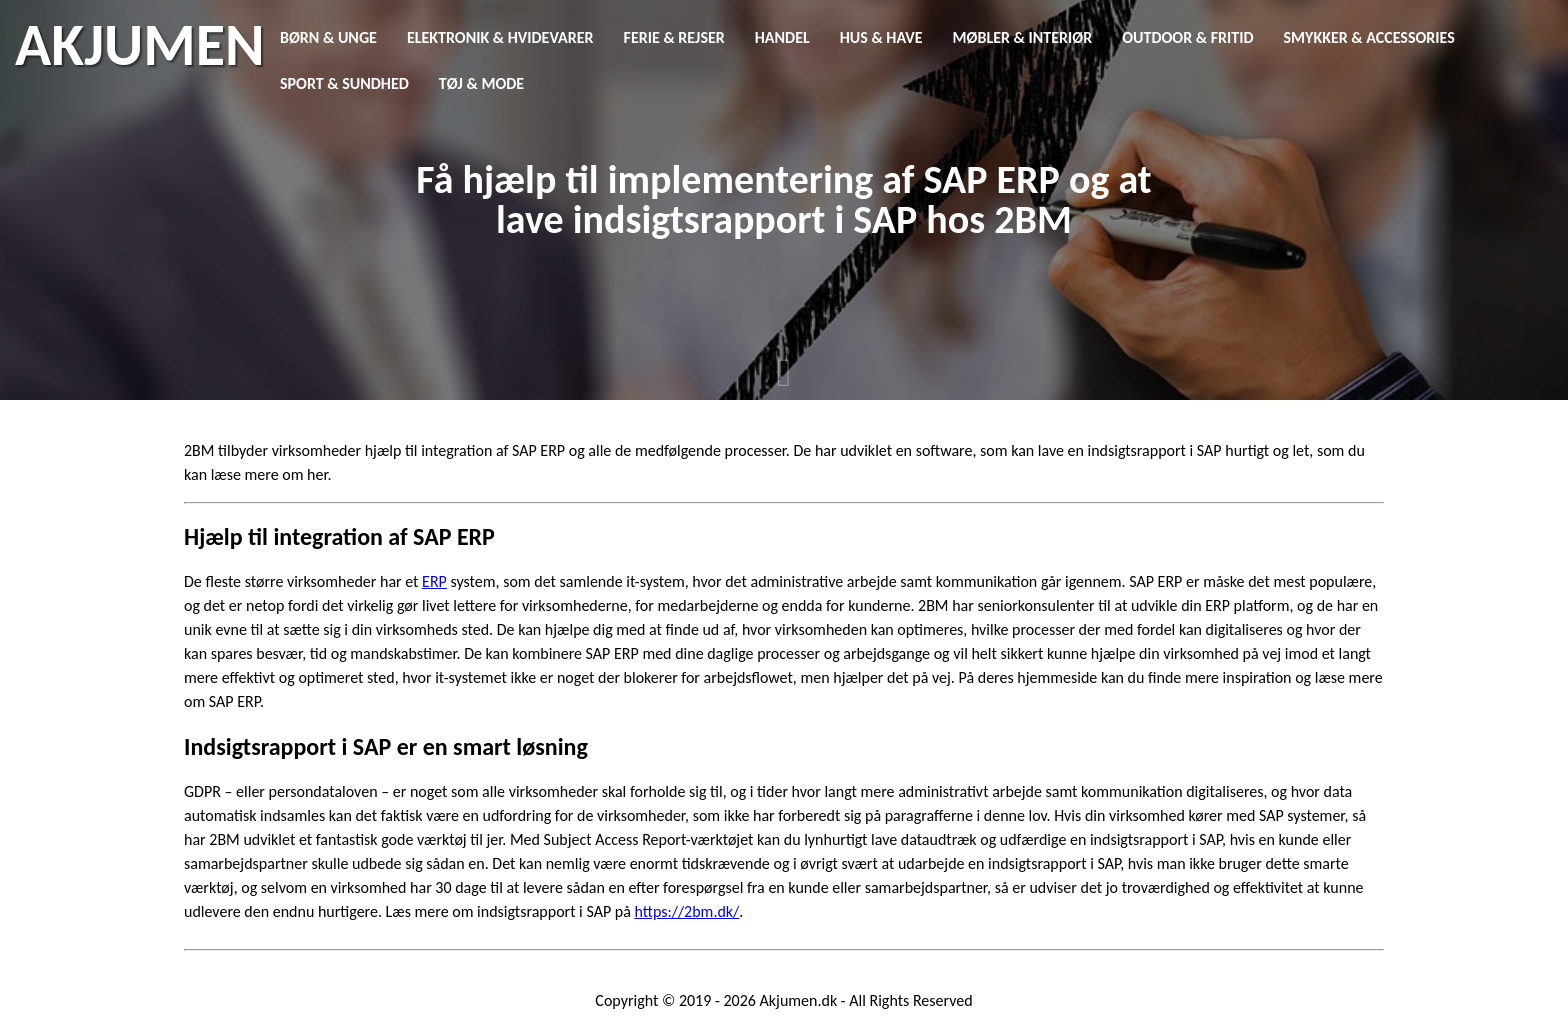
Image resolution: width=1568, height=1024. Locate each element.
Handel (782, 37)
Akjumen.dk (799, 1000)
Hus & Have (881, 37)
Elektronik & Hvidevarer (500, 37)
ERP (434, 581)
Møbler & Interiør (1023, 37)
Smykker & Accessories (1369, 37)
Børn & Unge (328, 37)
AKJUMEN (139, 45)
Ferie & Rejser (674, 37)
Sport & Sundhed (344, 83)
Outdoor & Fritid (1187, 37)
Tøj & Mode (481, 83)
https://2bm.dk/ (686, 911)
